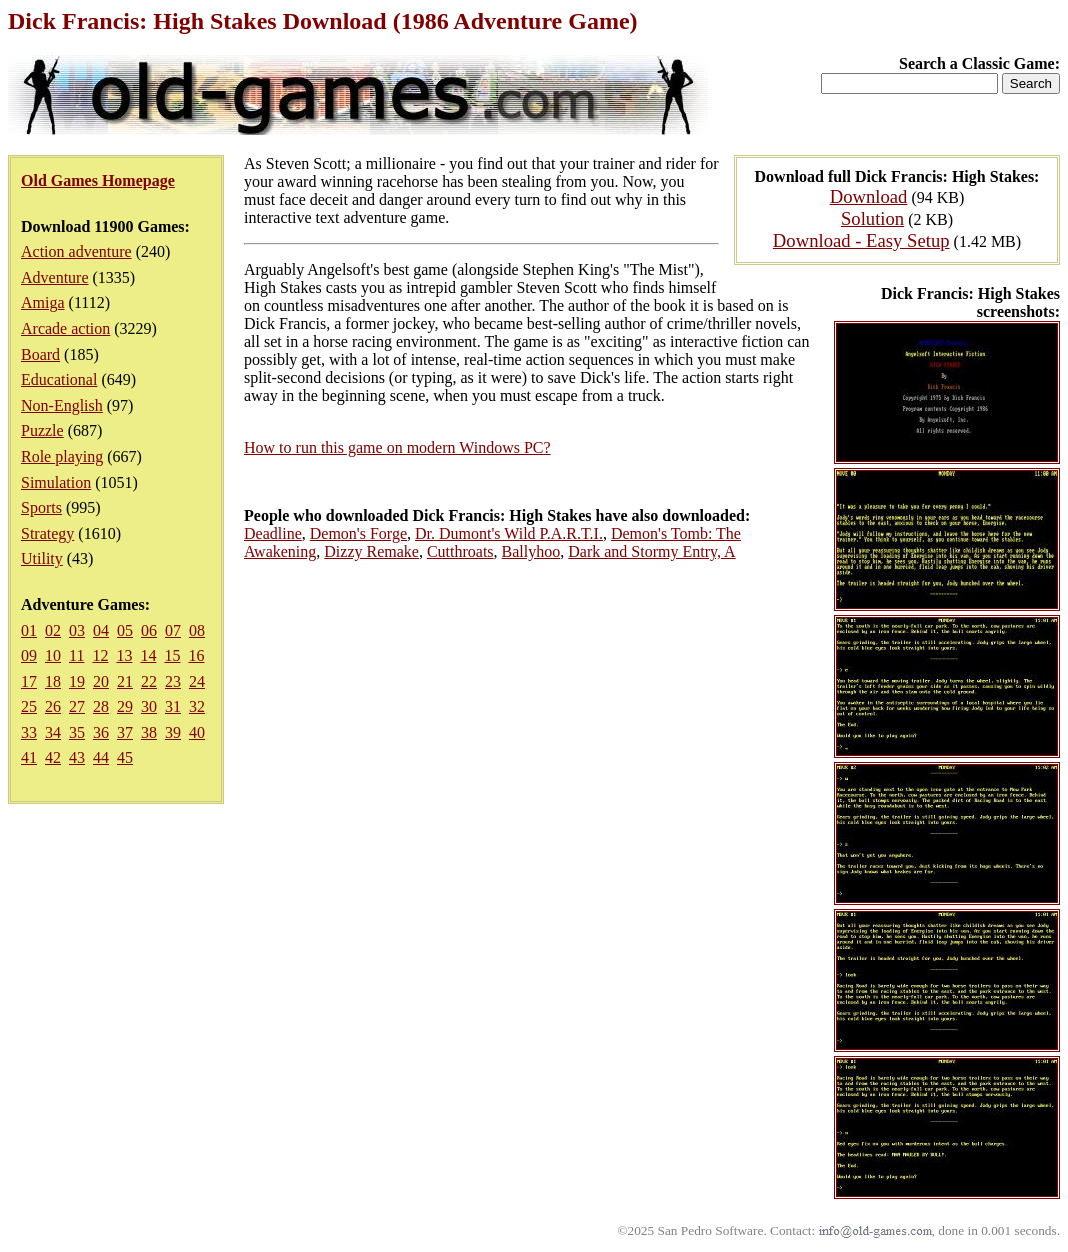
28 (101, 706)
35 (77, 732)
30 (149, 706)
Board (40, 354)
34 (53, 732)
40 (197, 732)
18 (53, 681)
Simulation (56, 482)
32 (197, 706)
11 (76, 655)
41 (29, 757)
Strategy (47, 533)
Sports (41, 507)
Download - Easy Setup (861, 240)
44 (101, 757)
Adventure (55, 277)
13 (124, 655)
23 (173, 681)
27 (77, 706)
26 (53, 706)
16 (196, 655)
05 (125, 630)
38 (149, 732)
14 (148, 655)
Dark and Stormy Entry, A (651, 551)
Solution (872, 218)
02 (53, 630)
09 (29, 655)
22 (149, 681)
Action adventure (76, 251)
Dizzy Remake (371, 551)
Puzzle (42, 430)
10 (53, 655)
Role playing (62, 456)
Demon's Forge (358, 533)
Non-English (62, 405)
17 (29, 681)
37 (125, 732)
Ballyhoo (531, 551)
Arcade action (65, 328)
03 (77, 630)
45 (125, 757)
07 (173, 630)
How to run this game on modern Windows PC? (397, 447)
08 (197, 630)
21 (125, 681)
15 (172, 655)
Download (869, 196)
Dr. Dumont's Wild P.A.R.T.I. (509, 533)
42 (53, 757)
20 (101, 681)
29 (125, 706)
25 (29, 706)
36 (101, 732)
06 (149, 630)
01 (29, 630)
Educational (59, 379)
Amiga (43, 302)
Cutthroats (460, 551)
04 (101, 630)
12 (100, 655)
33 (29, 732)
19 (77, 681)
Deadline (273, 533)
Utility (42, 558)
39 (173, 732)
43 (77, 757)
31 (173, 706)
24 (197, 681)
